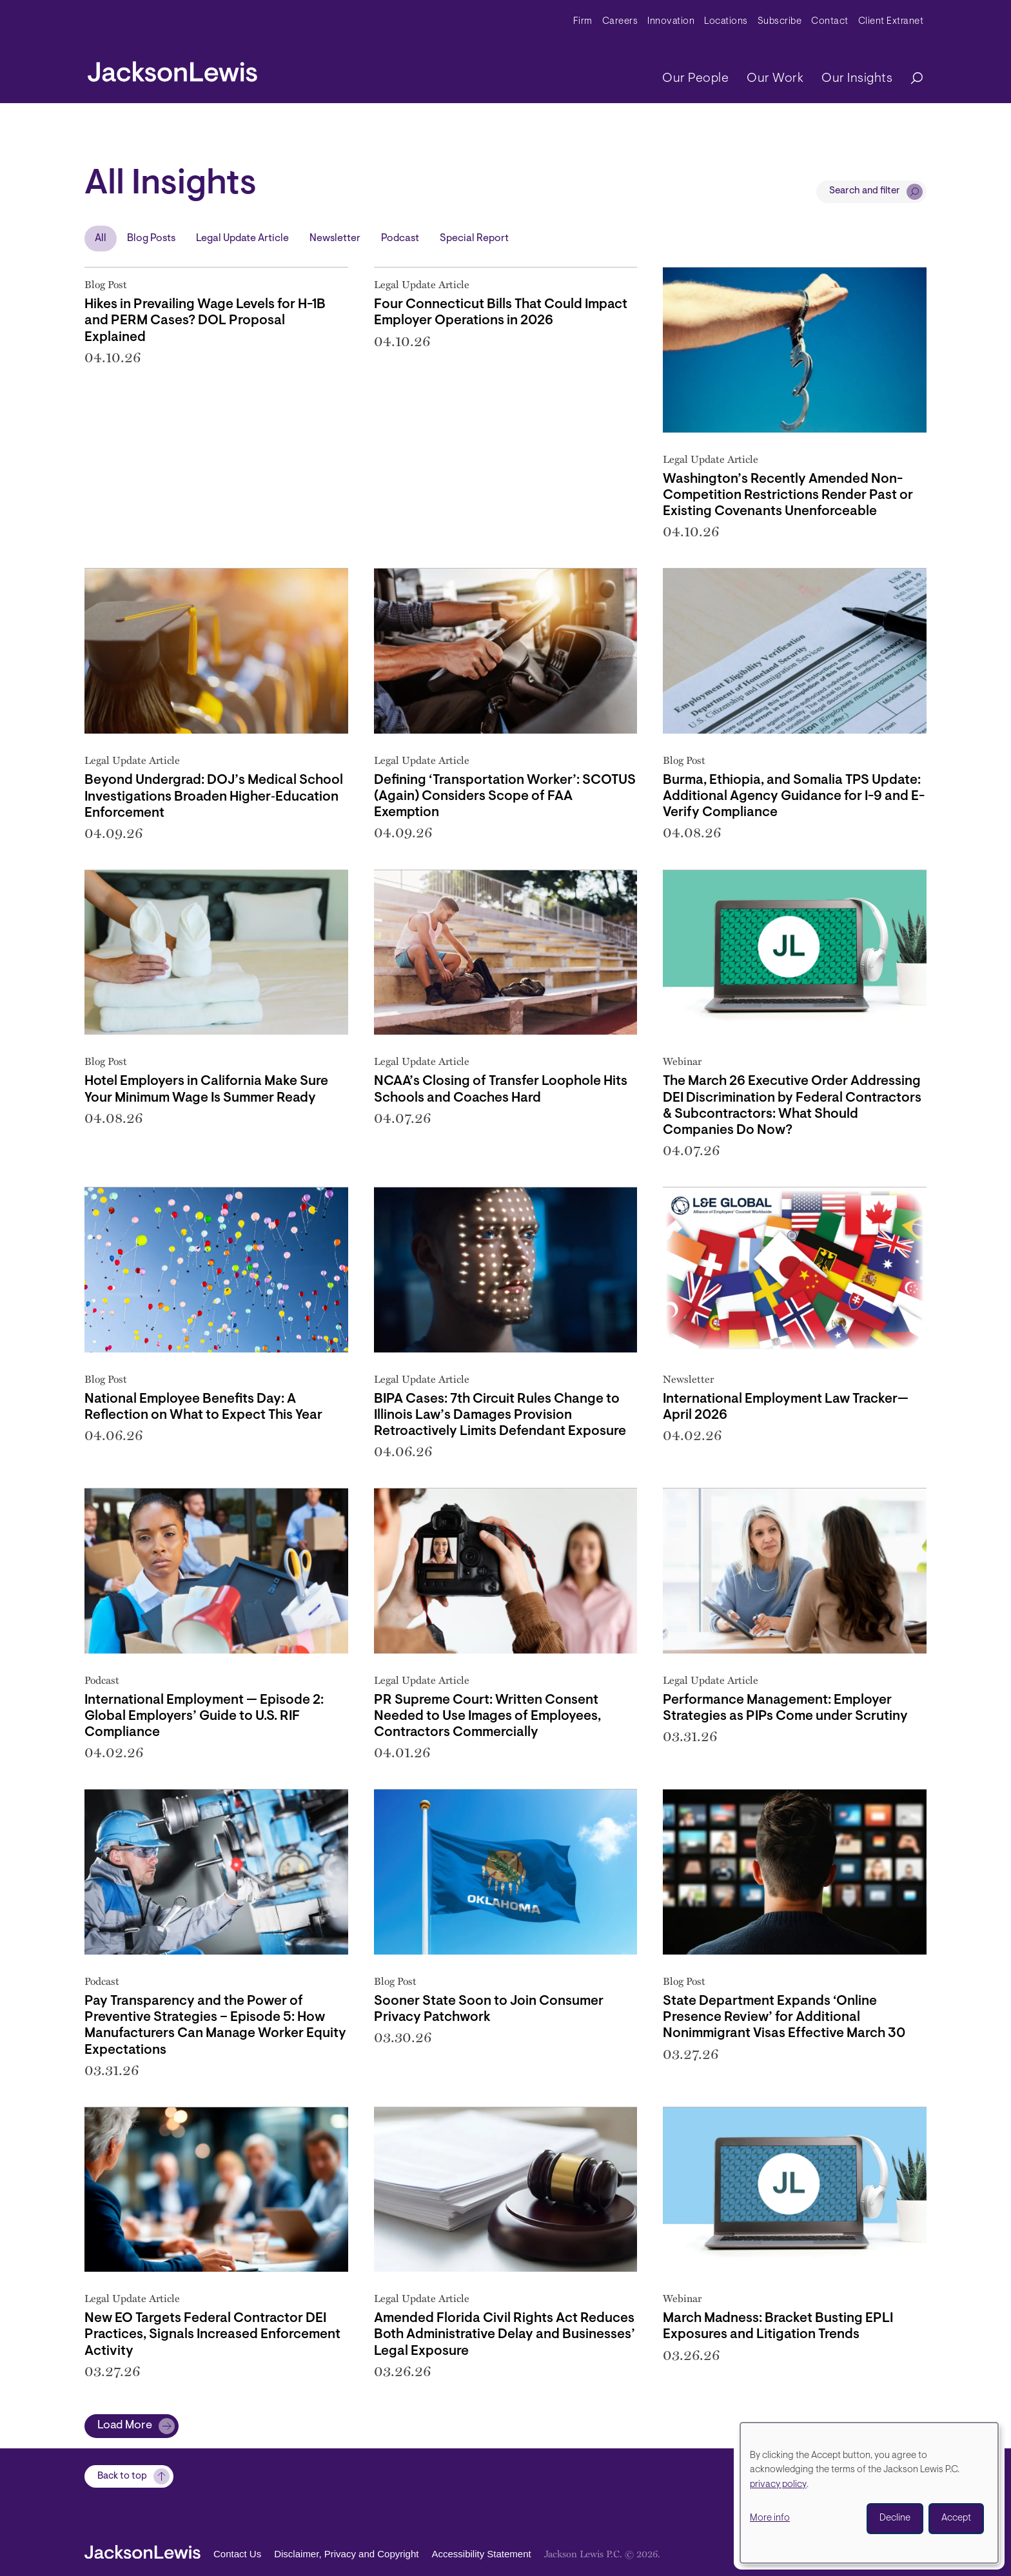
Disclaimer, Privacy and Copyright (346, 2553)
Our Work (775, 78)
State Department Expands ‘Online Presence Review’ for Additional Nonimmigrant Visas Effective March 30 (784, 2017)
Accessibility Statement (481, 2553)
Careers (620, 21)
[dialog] (869, 2493)
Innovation (670, 21)
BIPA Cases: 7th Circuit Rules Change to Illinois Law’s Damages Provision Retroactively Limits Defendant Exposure (500, 1415)
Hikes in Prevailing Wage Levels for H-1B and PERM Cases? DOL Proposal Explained (205, 321)
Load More (124, 2426)
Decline (894, 2518)
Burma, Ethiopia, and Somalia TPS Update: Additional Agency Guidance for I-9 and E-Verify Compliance (794, 796)
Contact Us (237, 2553)
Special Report (474, 238)
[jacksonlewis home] (172, 68)
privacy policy (778, 2485)
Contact (830, 21)
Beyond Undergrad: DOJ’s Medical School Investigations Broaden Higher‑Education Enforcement (213, 796)
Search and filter (864, 191)
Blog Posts (151, 238)
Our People (695, 78)
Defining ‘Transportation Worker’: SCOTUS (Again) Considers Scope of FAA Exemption (505, 796)
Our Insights (856, 78)
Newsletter (334, 238)
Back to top (122, 2476)
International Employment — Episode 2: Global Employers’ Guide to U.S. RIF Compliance (204, 1716)
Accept (956, 2518)
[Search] (910, 79)
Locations (726, 21)
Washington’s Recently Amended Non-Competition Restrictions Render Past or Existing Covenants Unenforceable (788, 495)
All (100, 238)
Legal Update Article (242, 238)
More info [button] (770, 2518)
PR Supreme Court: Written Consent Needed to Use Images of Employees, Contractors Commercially (487, 1716)
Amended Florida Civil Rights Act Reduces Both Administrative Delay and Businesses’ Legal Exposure (504, 2334)
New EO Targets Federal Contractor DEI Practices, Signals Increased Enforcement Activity (212, 2334)
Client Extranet (891, 21)
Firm (583, 21)
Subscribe (780, 21)
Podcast (400, 238)
